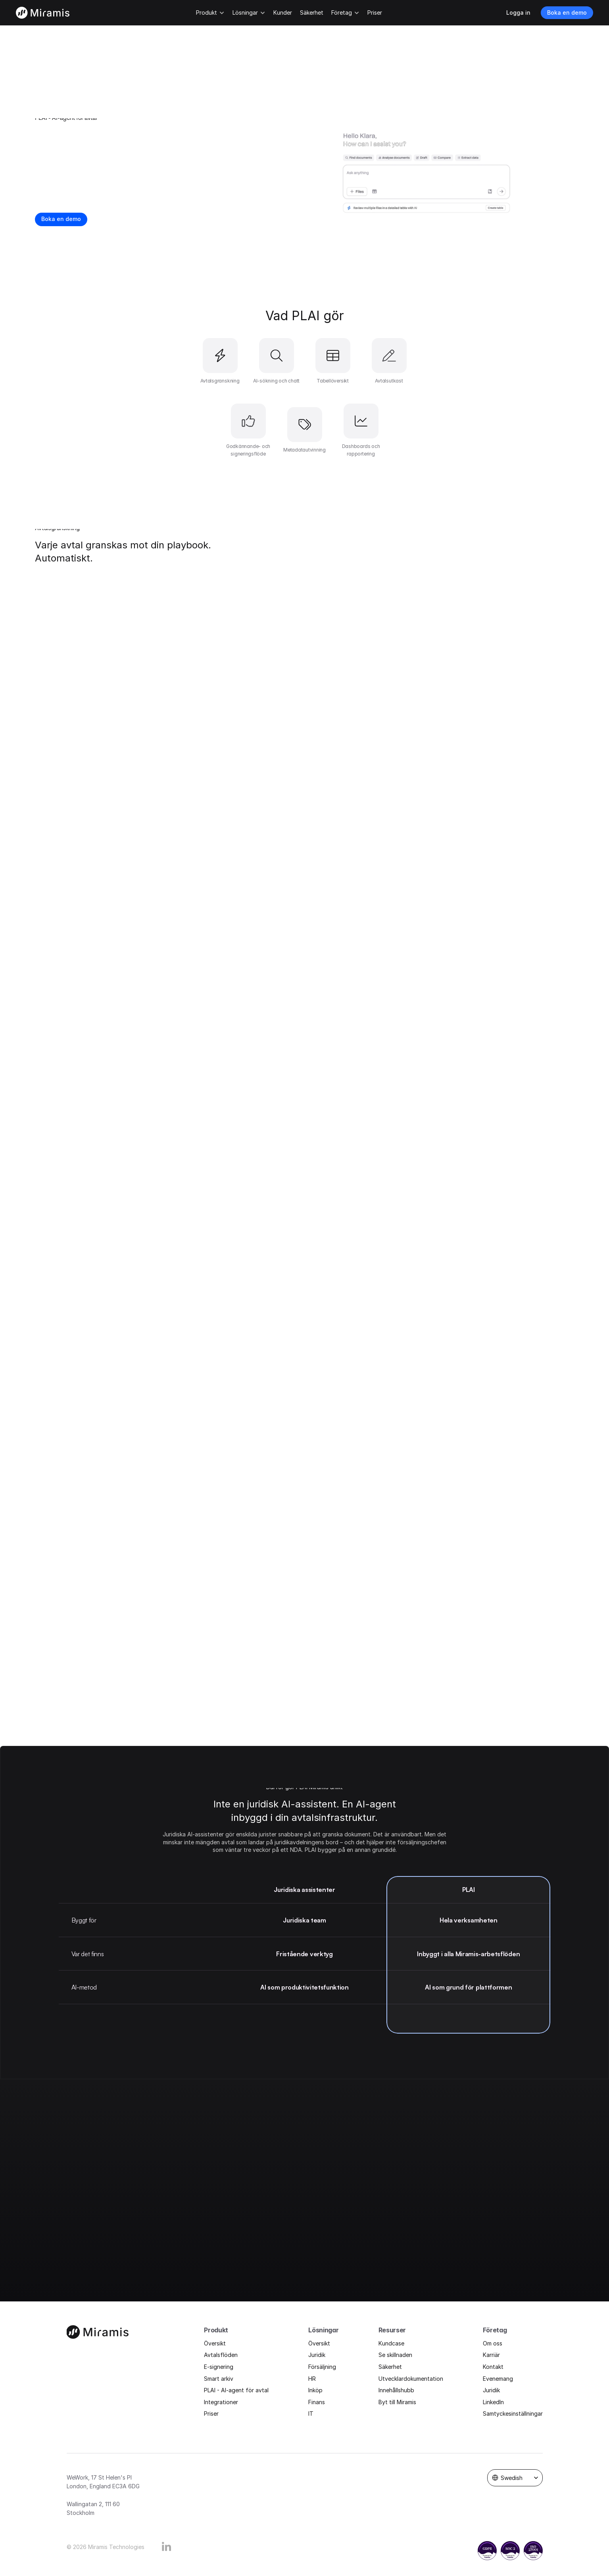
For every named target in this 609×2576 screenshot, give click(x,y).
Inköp (315, 2390)
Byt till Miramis (397, 2402)
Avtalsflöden (221, 2354)
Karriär (491, 2354)
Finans (316, 2402)
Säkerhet (390, 2366)
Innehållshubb (396, 2390)
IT (310, 2413)
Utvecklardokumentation (410, 2378)
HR (312, 2378)
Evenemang (498, 2378)
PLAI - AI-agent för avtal (236, 2390)
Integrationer (221, 2402)
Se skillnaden (395, 2354)
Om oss (492, 2343)
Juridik (316, 2354)
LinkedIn (493, 2402)
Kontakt (493, 2366)
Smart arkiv (218, 2378)
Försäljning (322, 2366)
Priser (211, 2413)
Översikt (215, 2343)
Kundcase (391, 2343)
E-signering (218, 2366)
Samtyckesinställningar (513, 2413)
